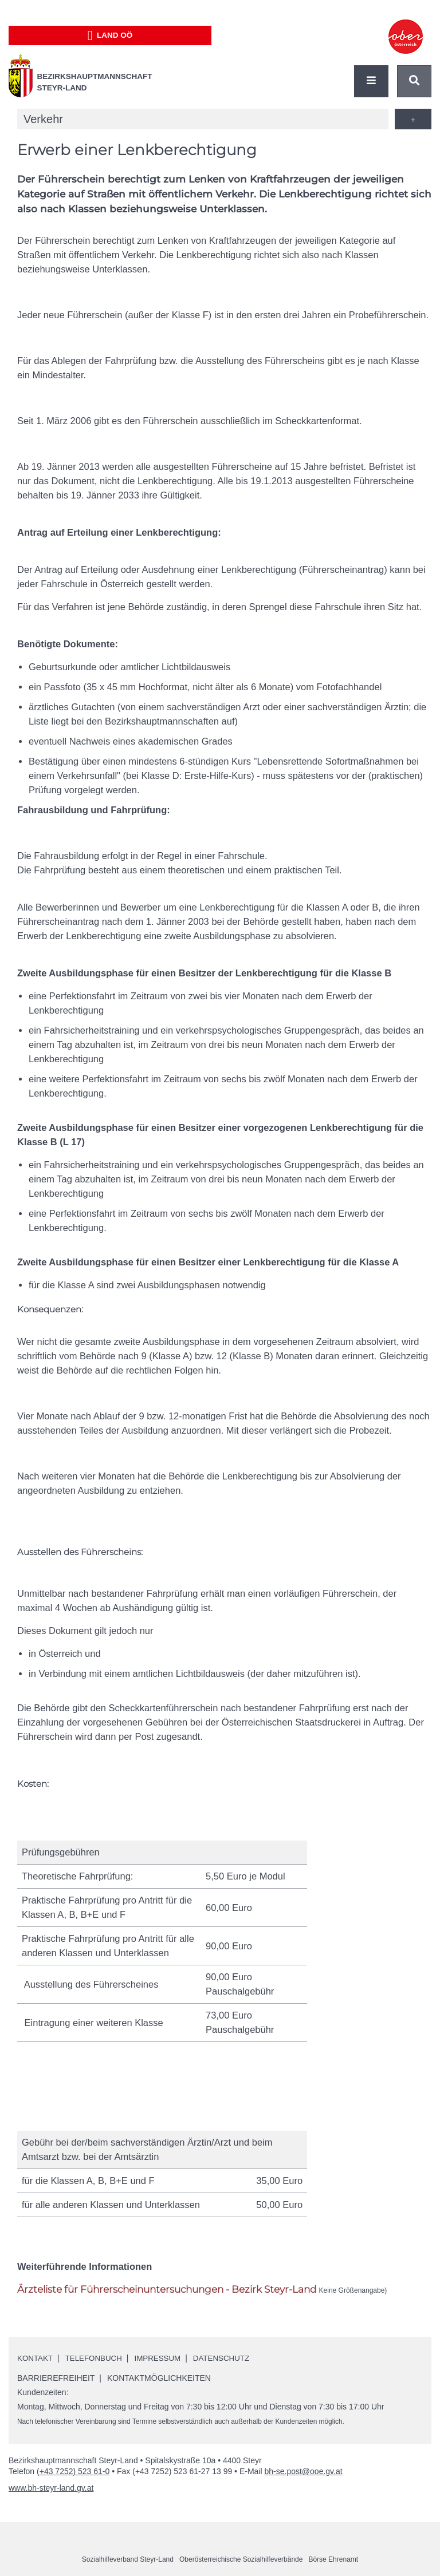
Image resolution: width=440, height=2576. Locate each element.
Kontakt (35, 2358)
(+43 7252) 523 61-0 (73, 2471)
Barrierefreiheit (56, 2378)
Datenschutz (229, 2358)
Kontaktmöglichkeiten (159, 2378)
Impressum (163, 2358)
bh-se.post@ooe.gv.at (303, 2471)
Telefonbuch (97, 2358)
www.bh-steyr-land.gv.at (51, 2487)
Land (110, 35)
